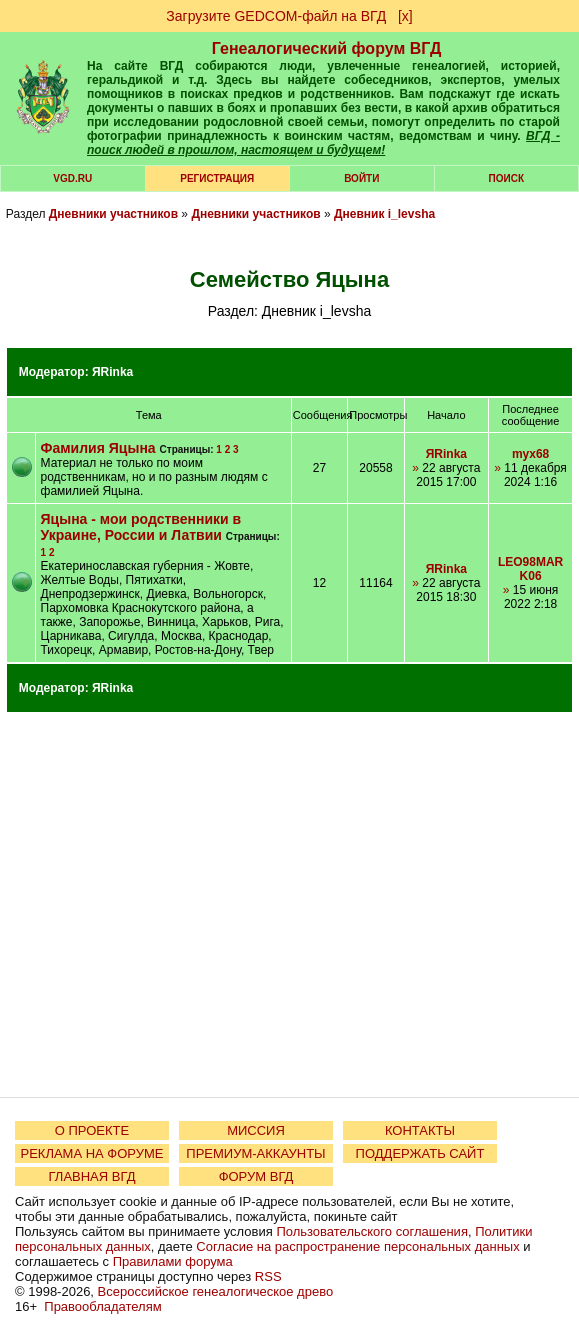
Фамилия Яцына (98, 448)
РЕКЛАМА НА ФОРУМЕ (91, 1153)
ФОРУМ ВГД (256, 1176)
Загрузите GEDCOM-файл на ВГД (276, 16)
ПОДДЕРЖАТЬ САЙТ (420, 1153)
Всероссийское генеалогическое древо (216, 1291)
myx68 (530, 454)
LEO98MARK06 (530, 569)
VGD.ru (72, 178)
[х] (405, 16)
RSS (268, 1276)
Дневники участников (113, 214)
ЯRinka (112, 372)
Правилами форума (173, 1261)
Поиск (506, 178)
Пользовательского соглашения (372, 1231)
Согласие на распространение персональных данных (357, 1246)
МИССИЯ (256, 1130)
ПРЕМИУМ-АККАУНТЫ (255, 1153)
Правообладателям (102, 1306)
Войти (361, 178)
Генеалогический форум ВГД (327, 48)
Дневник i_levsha (384, 214)
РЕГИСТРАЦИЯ (217, 178)
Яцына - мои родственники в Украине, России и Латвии (141, 527)
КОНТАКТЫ (420, 1130)
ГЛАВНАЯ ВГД (92, 1176)
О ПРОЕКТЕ (92, 1130)
